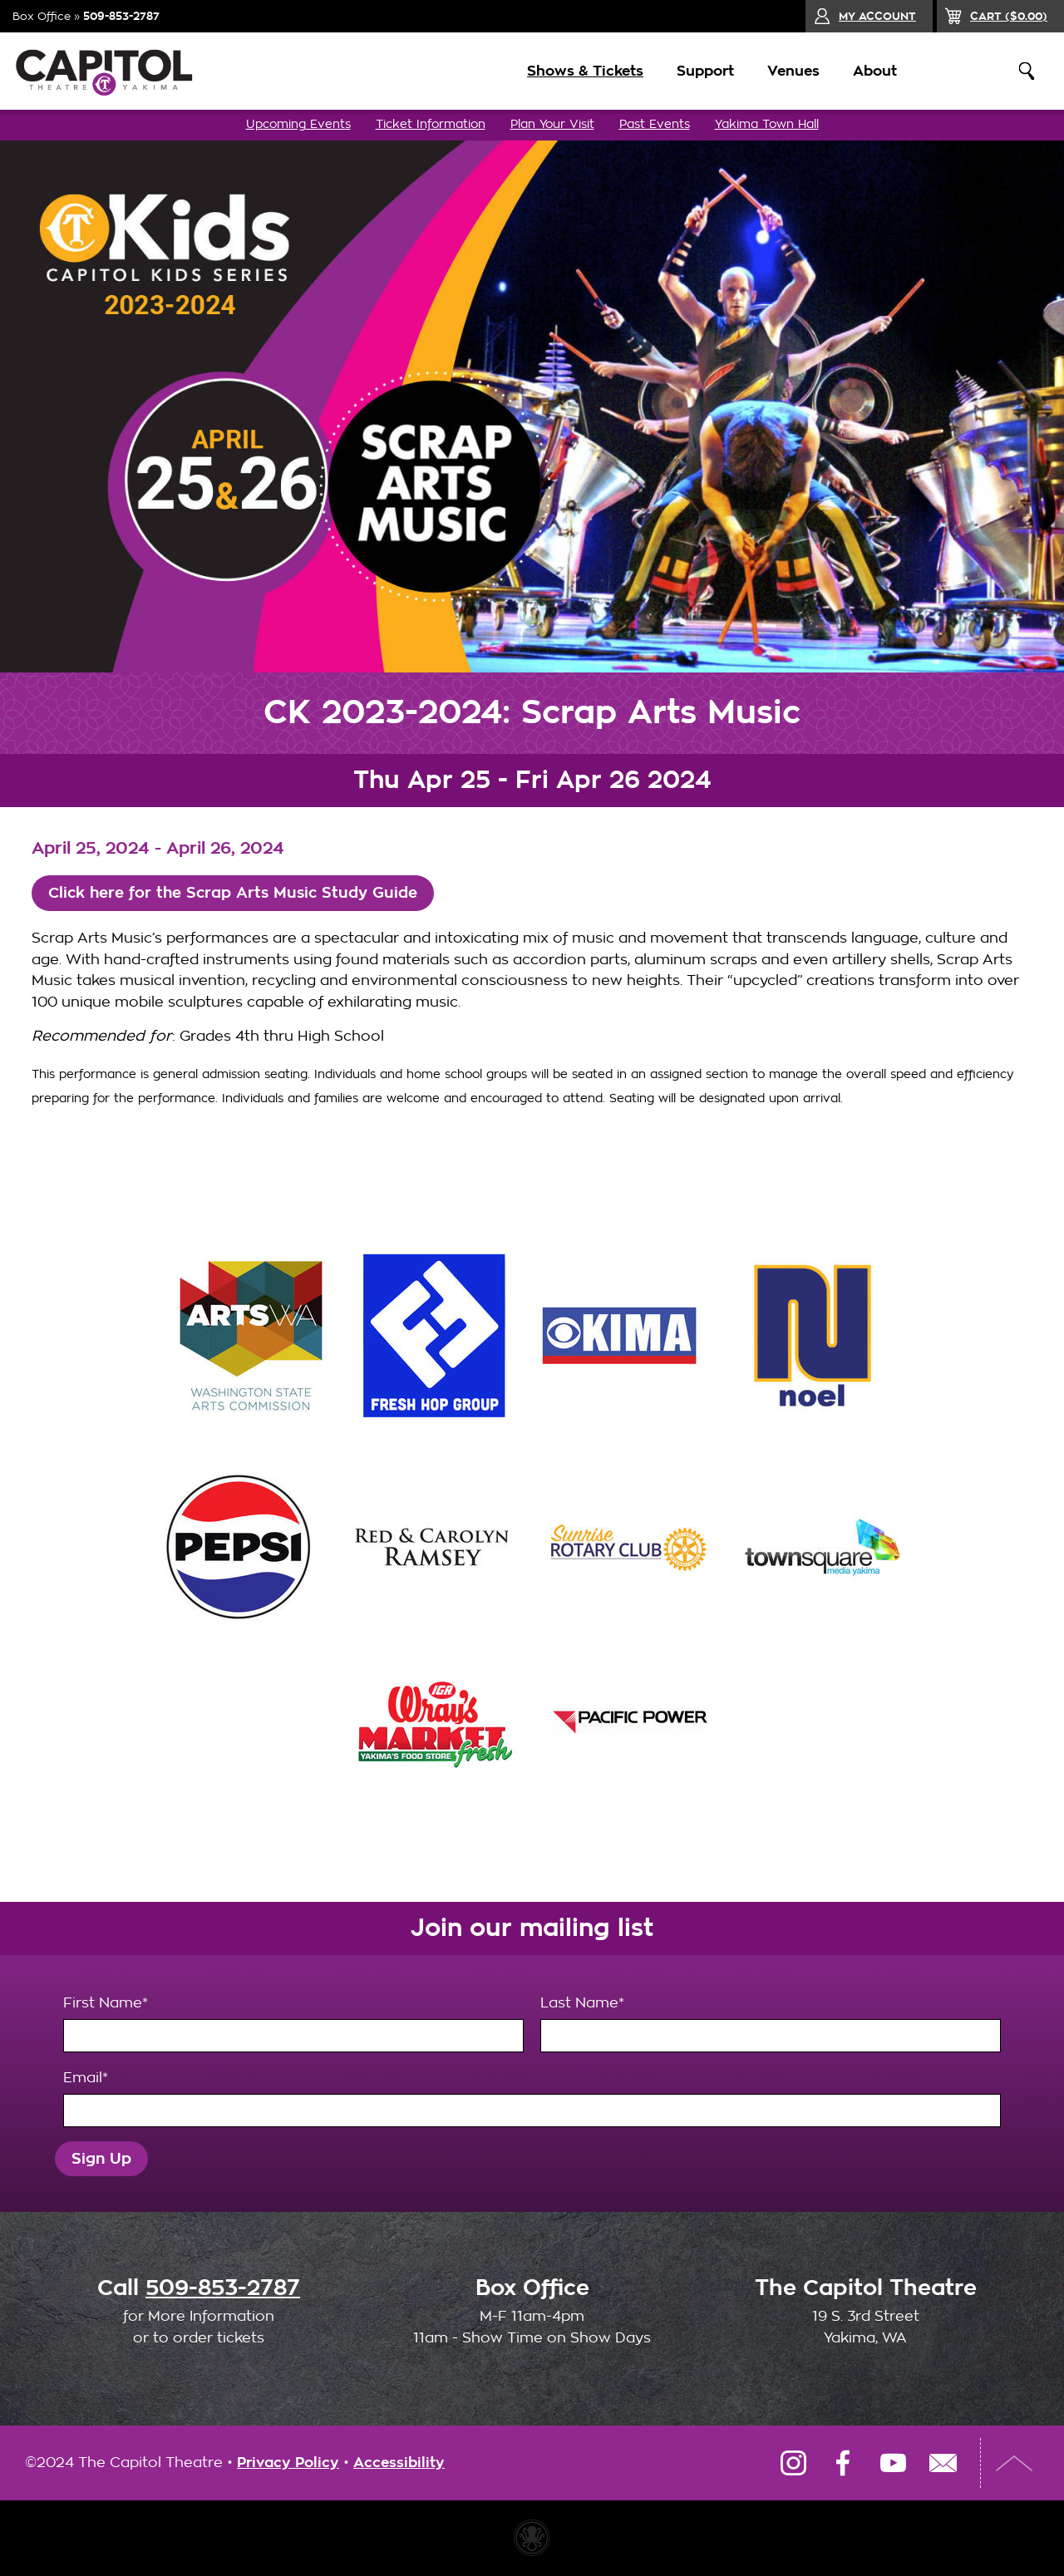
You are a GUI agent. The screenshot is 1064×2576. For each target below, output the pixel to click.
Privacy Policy (288, 2463)
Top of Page (1018, 2464)
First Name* (293, 2025)
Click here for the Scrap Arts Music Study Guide (242, 893)
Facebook (843, 2464)
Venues (783, 71)
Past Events (654, 124)
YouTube (893, 2464)
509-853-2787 (121, 16)
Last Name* (770, 2025)
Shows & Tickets (575, 71)
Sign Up (102, 2159)
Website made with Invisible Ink (532, 2538)
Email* (531, 2099)
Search (1026, 71)
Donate (959, 71)
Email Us (942, 2464)
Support (695, 71)
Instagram (793, 2464)
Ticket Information (430, 124)
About (865, 71)
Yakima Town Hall (767, 124)
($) (1008, 16)
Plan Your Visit (552, 124)
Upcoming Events (298, 124)
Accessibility (399, 2463)
